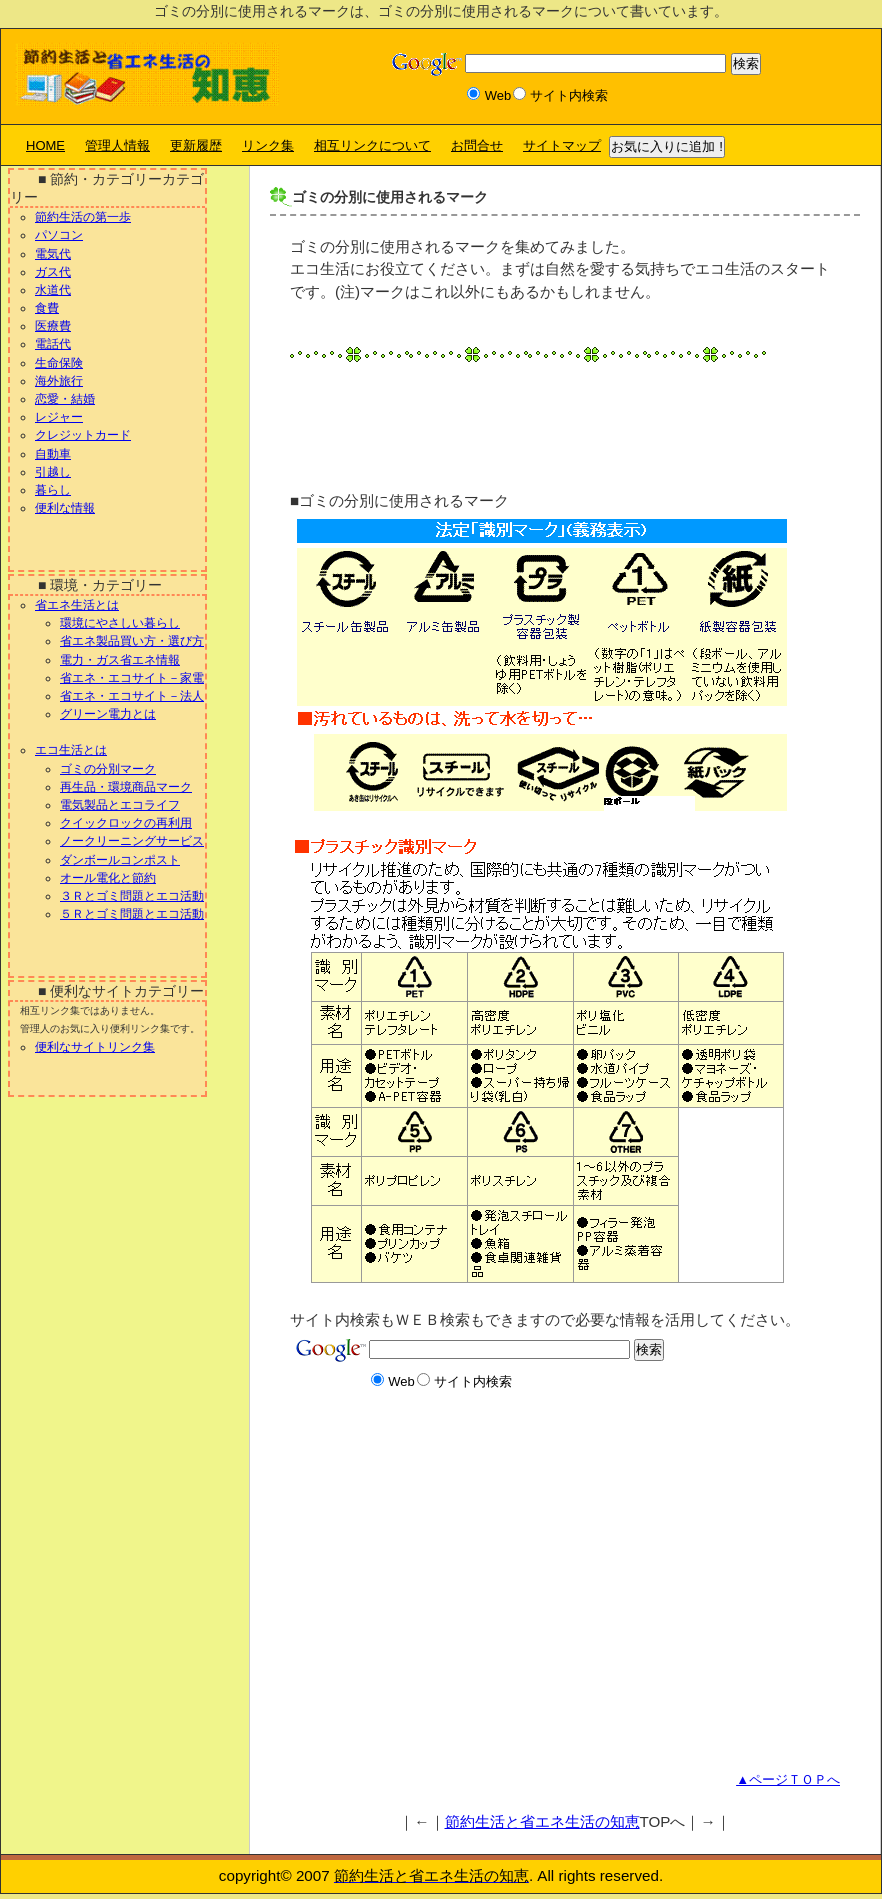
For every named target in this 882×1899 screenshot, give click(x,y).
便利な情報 (65, 508)
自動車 (53, 454)
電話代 (53, 344)
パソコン (59, 235)
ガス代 (53, 272)
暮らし (53, 490)
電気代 (53, 254)
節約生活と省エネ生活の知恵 (542, 1821)
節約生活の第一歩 (83, 217)
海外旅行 (59, 381)
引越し (53, 472)
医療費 (53, 326)
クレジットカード (83, 435)
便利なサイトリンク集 (95, 1047)
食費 (47, 308)
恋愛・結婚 (65, 399)
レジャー (59, 417)
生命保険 (59, 363)
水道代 (53, 290)
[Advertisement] (504, 415)
